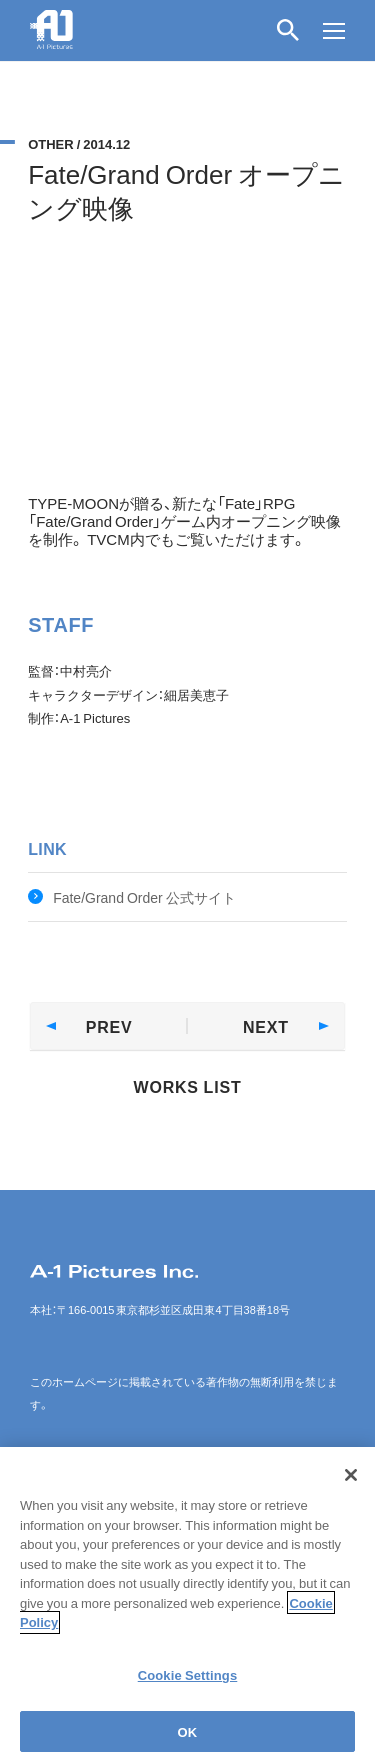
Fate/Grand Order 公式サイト (144, 897)
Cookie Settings (188, 1686)
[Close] (351, 1487)
